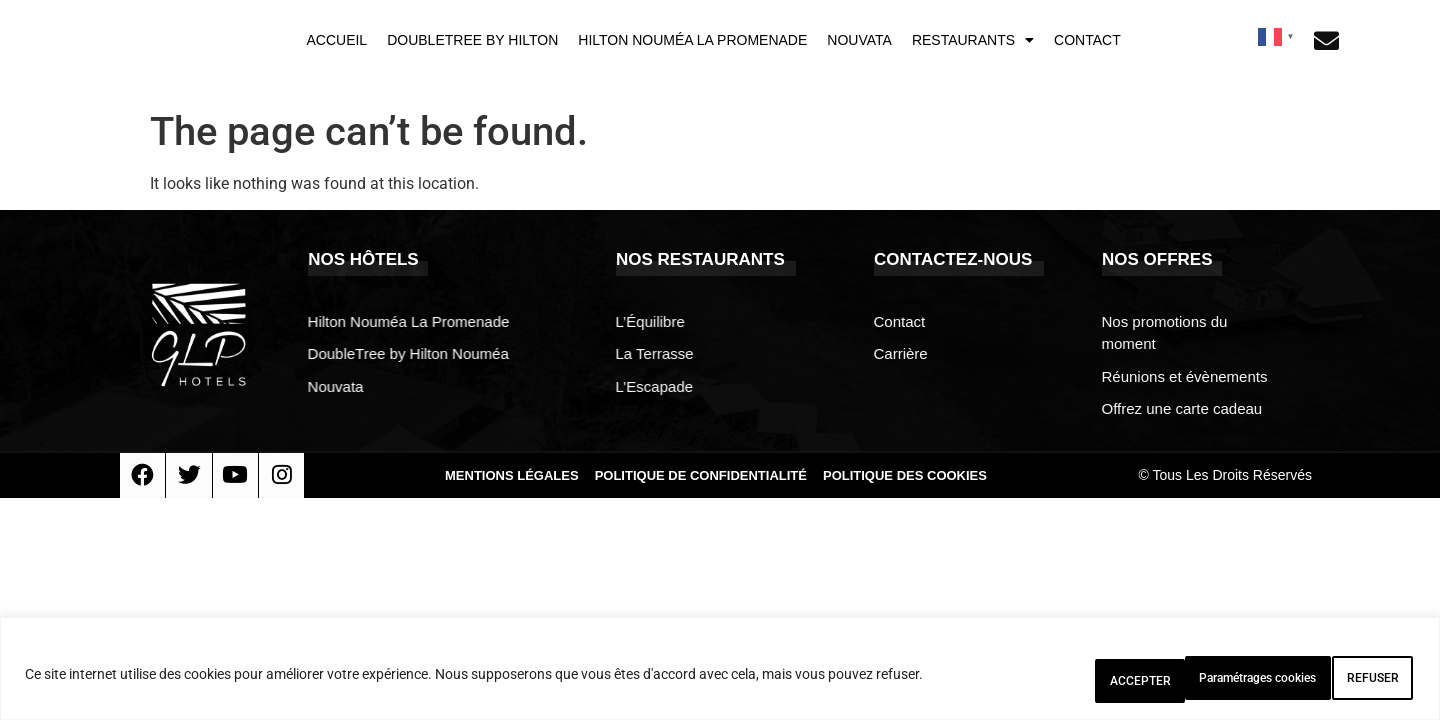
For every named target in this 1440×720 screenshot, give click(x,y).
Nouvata (859, 40)
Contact (1087, 40)
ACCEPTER (1351, 681)
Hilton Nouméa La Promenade (692, 40)
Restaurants (973, 40)
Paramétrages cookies (1053, 681)
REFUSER (1220, 681)
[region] (720, 674)
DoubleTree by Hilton (472, 40)
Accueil (336, 40)
